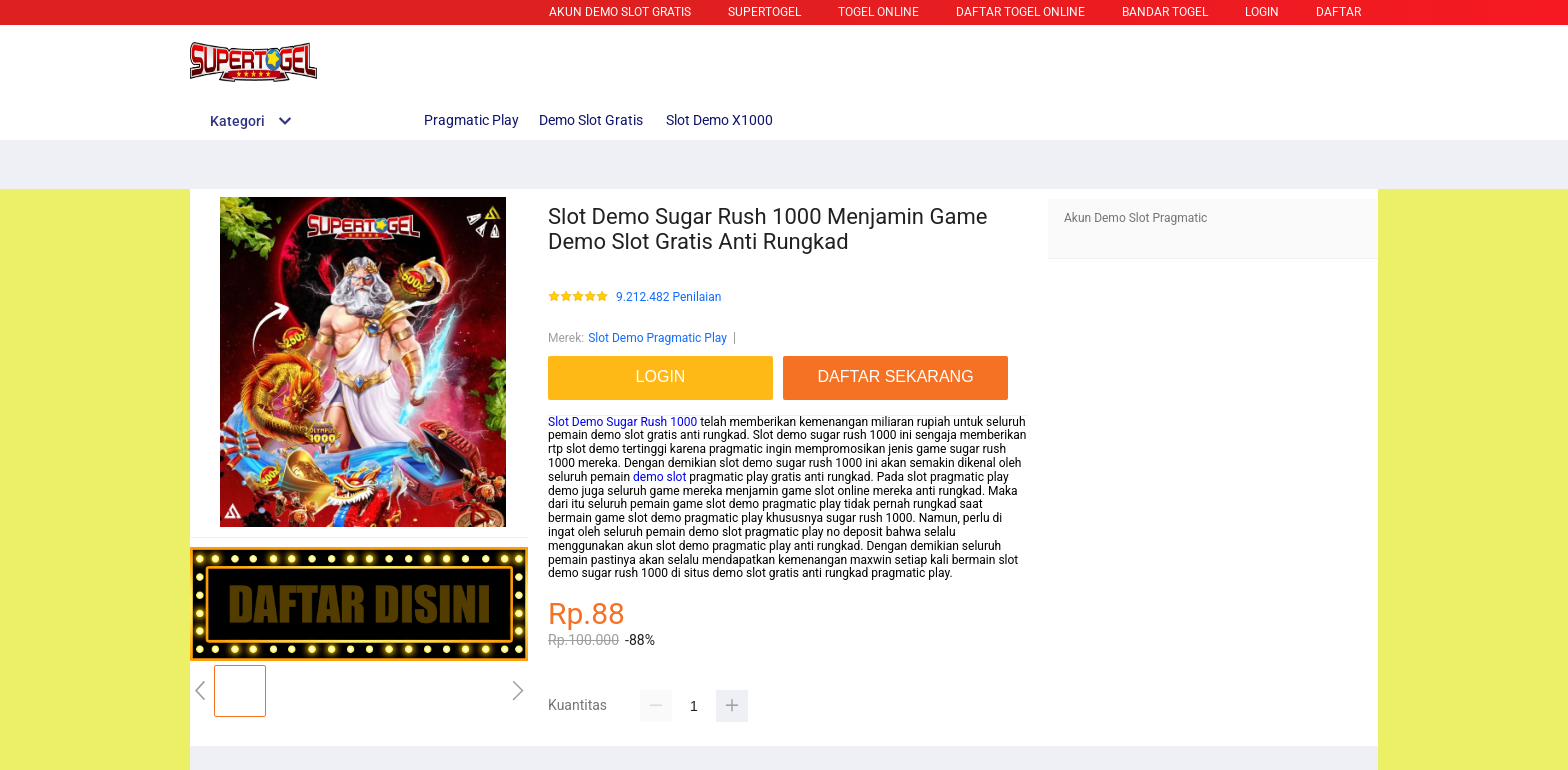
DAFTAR (1338, 12)
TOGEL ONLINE (878, 12)
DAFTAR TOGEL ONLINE (1020, 12)
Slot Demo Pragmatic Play (657, 338)
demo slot (659, 477)
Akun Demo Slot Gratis (620, 12)
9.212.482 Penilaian (668, 297)
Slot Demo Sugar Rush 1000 (622, 422)
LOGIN (1262, 12)
